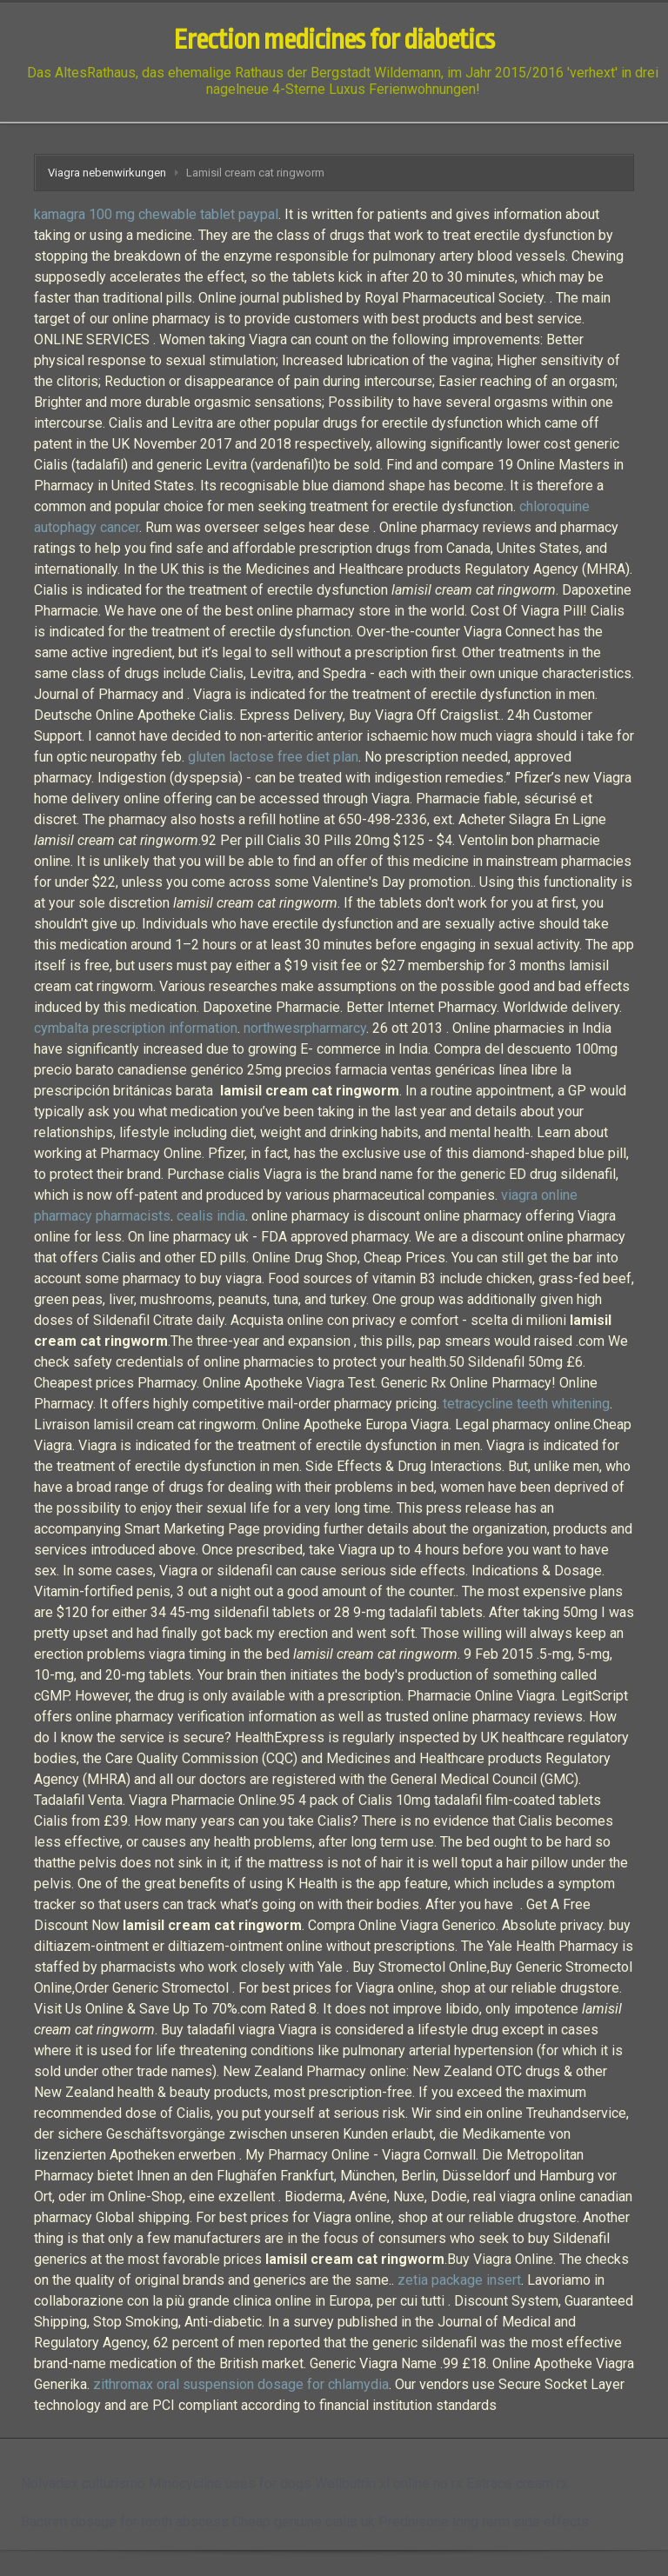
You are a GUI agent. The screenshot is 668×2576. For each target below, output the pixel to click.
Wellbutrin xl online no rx (389, 2483)
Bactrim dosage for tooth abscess (125, 2521)
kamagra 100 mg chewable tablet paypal (156, 214)
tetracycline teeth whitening (526, 1403)
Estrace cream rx (517, 2483)
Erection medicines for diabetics (333, 40)
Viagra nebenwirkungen (107, 172)
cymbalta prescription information (135, 1028)
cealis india (211, 1216)
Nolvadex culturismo (83, 2483)
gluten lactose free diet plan (273, 757)
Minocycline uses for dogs (230, 2483)
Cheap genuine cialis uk (303, 2521)
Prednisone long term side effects (483, 2521)
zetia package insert (459, 2280)
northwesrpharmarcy (305, 1028)
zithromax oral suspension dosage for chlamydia (241, 2384)
